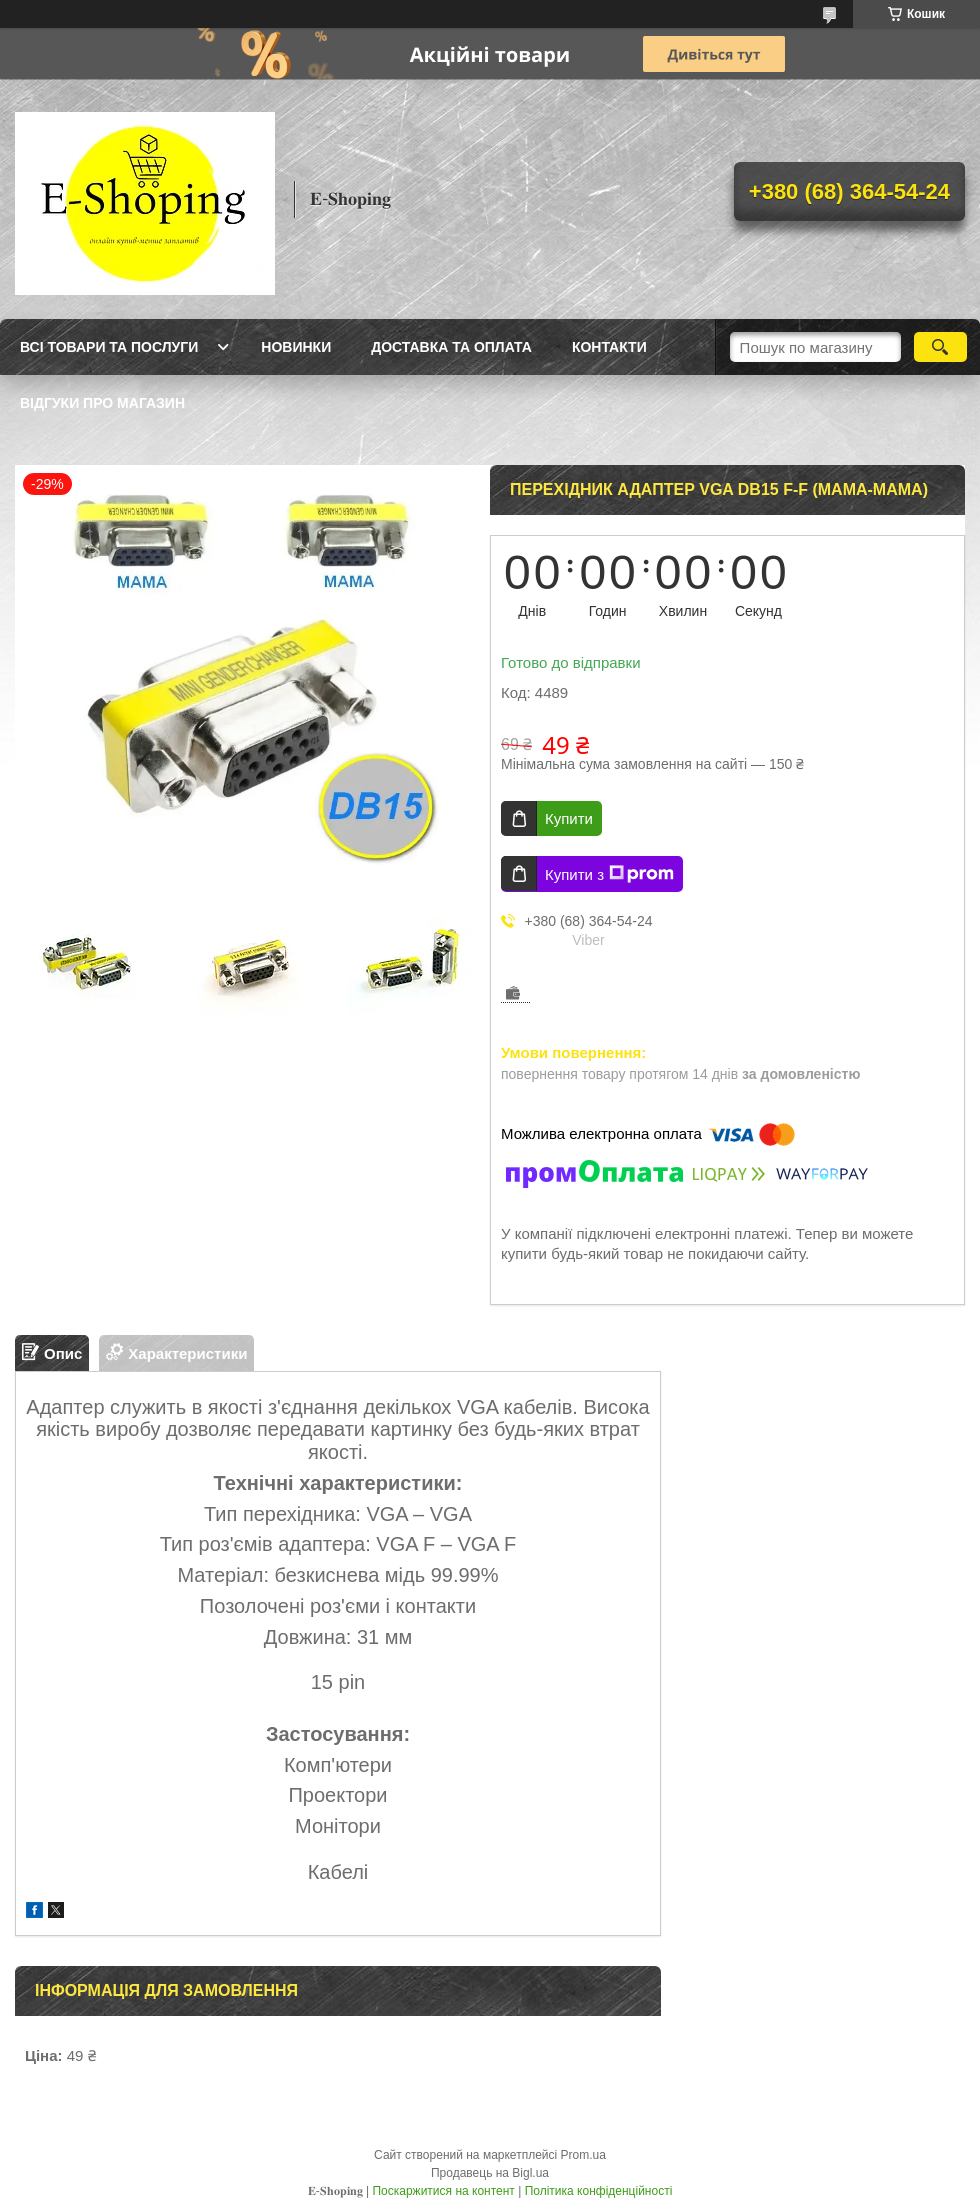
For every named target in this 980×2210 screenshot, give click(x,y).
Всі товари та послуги (109, 347)
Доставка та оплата (451, 347)
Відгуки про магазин (102, 403)
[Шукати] (940, 347)
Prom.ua (583, 2155)
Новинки (296, 347)
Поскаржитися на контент (443, 2191)
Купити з (609, 874)
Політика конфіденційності (599, 2191)
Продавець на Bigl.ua (490, 2173)
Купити (569, 818)
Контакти (609, 347)
